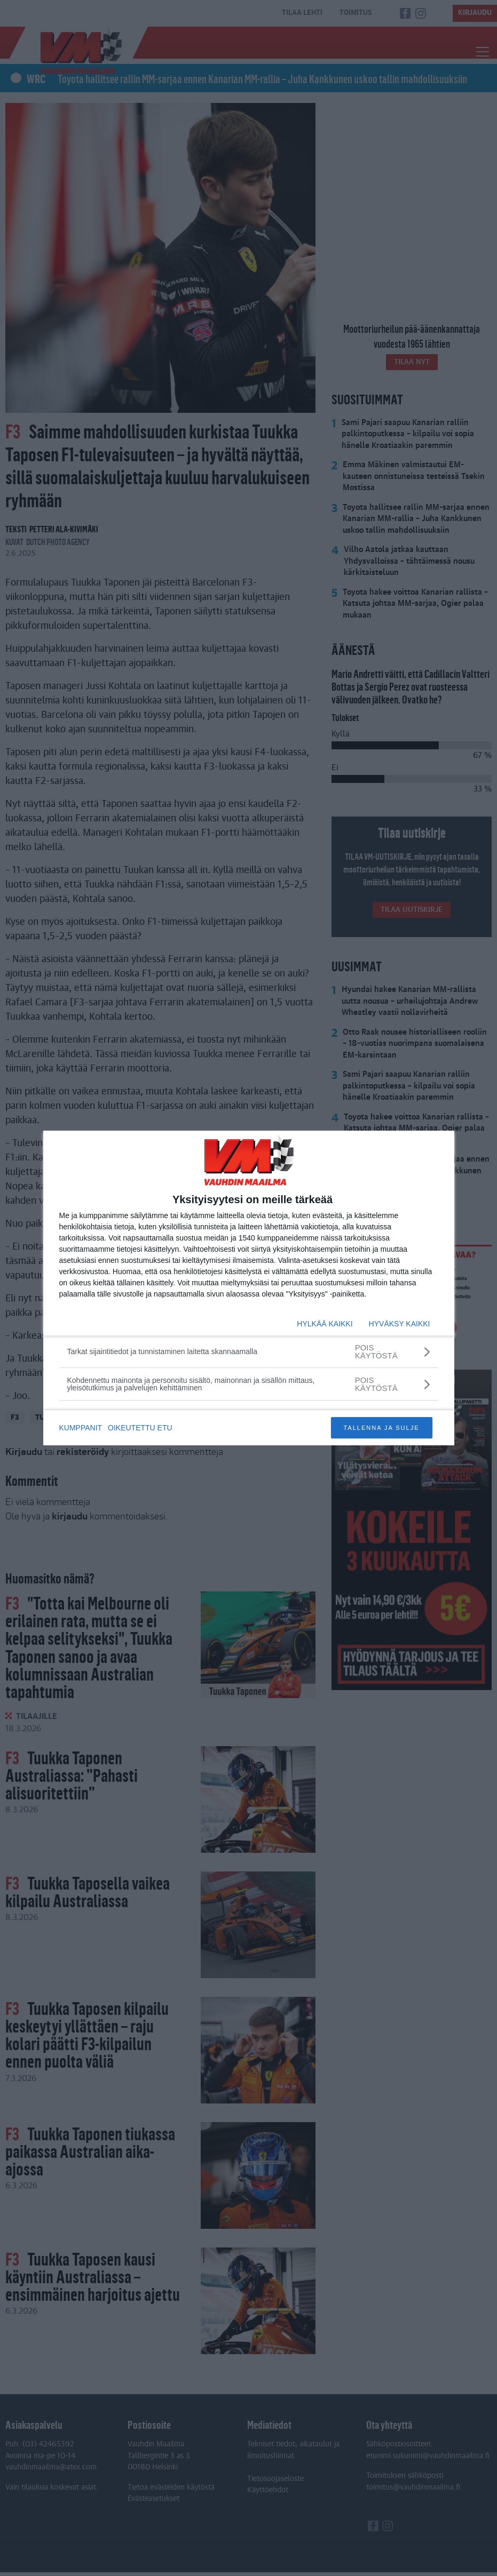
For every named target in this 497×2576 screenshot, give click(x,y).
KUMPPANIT (80, 1427)
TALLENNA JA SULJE (381, 1428)
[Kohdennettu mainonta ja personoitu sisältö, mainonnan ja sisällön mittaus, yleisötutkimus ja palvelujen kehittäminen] (248, 1384)
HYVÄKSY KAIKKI (399, 1323)
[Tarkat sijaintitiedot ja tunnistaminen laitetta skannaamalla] (248, 1351)
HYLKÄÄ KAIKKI (324, 1323)
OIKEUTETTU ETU (142, 1427)
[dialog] (248, 1288)
